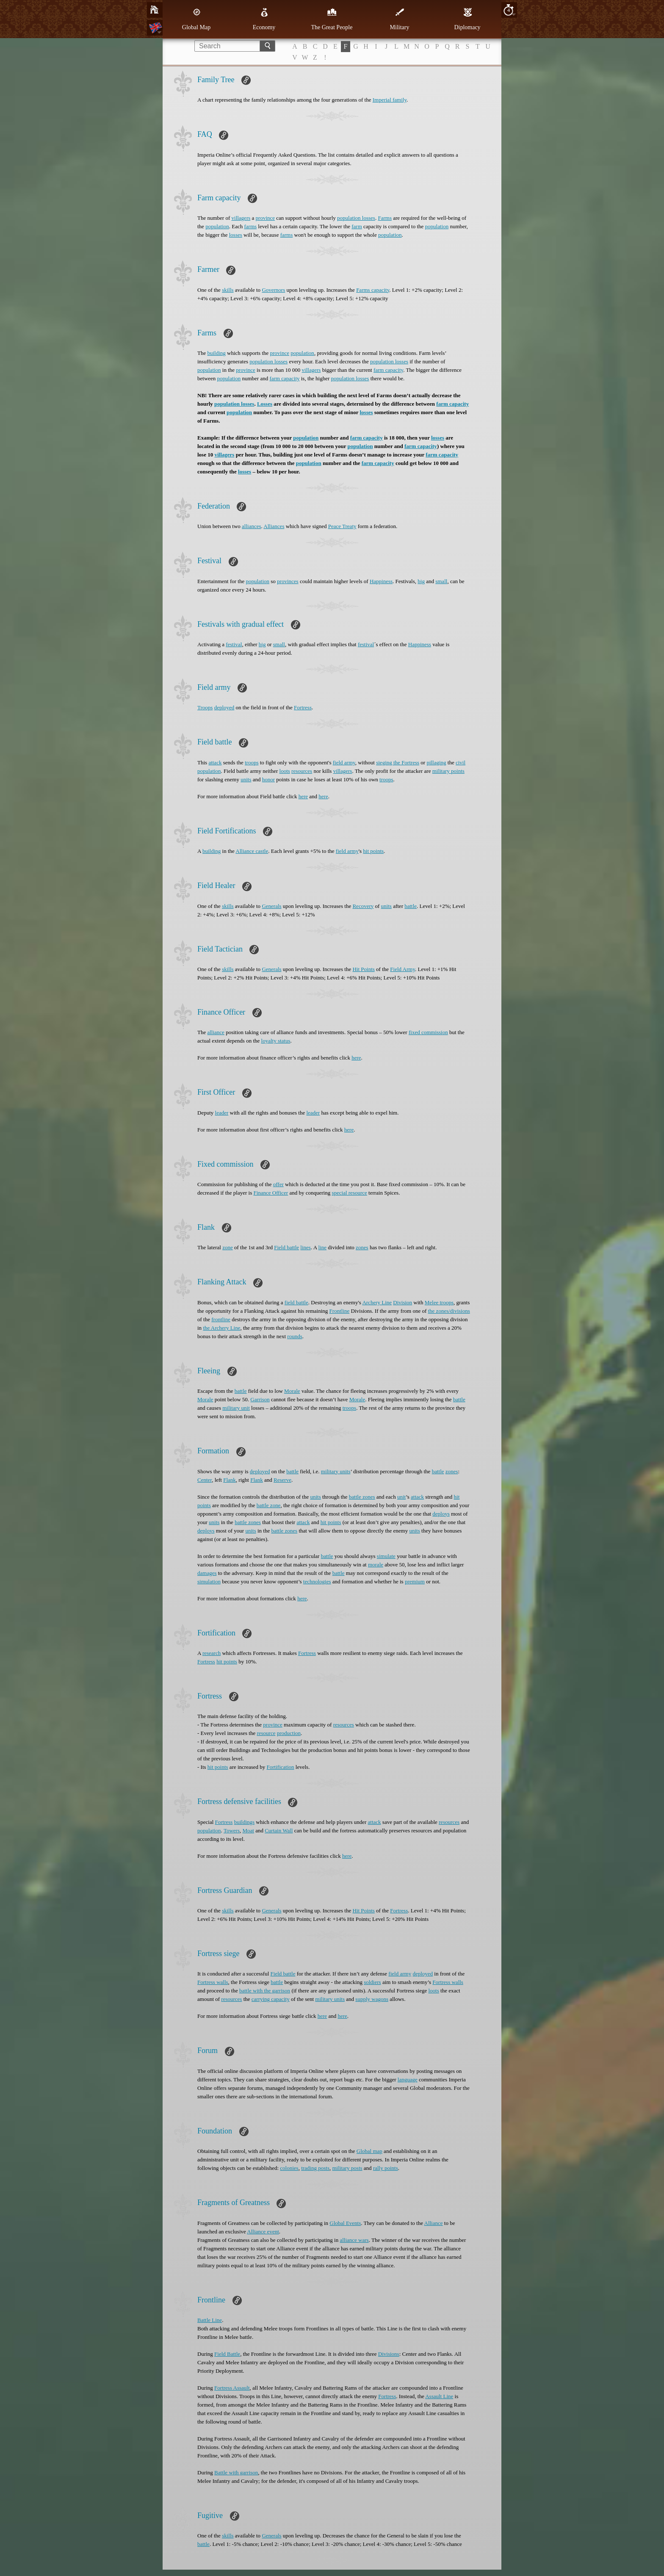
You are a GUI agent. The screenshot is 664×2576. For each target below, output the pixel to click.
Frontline (339, 1311)
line (322, 1247)
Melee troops (439, 1302)
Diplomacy (467, 19)
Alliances (273, 526)
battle (410, 906)
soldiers (372, 1982)
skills (227, 290)
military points (448, 771)
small (441, 581)
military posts (347, 2168)
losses (235, 235)
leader (222, 1113)
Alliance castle (251, 851)
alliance (215, 1032)
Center (204, 1480)
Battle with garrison (236, 2472)
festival (234, 644)
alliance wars (354, 2240)
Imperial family (390, 100)
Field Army (402, 969)
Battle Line (209, 2320)
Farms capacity (372, 290)
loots (284, 771)
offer (278, 1184)
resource (266, 1733)
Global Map (196, 19)
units (246, 779)
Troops (205, 707)
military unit (236, 1408)
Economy (264, 19)
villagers (241, 218)
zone (227, 1247)
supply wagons (371, 1999)
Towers (232, 1830)
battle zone (269, 1505)
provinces (288, 581)
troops (252, 762)
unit (401, 1497)
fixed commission (428, 1032)
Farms (385, 218)
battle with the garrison (264, 1990)
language (408, 2079)
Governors (273, 290)
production (289, 1733)
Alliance (433, 2223)
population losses (356, 218)
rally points (385, 2168)
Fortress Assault (231, 2388)
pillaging (436, 762)
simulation (209, 1581)
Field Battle (227, 2354)
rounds (294, 1336)
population (217, 226)
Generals (271, 906)
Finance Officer (270, 1193)
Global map (369, 2151)
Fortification (280, 1767)
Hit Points (363, 969)
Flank (229, 1480)
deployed (224, 707)
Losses (264, 404)
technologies (317, 1581)
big (421, 581)
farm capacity (388, 370)
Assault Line (439, 2396)
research (211, 1653)
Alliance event (263, 2231)
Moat (248, 1830)
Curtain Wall (279, 1830)
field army (344, 762)
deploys (440, 1514)
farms (250, 226)
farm (356, 226)
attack (214, 762)
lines (305, 1247)
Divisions (388, 2354)
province (265, 218)
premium (415, 1581)
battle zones (362, 1497)
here (303, 796)
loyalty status (275, 1041)
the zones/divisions (449, 1311)
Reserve (282, 1480)
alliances (251, 526)
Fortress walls (212, 1982)
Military (399, 19)
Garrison (260, 1399)
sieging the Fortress (397, 762)
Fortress (303, 707)
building (216, 353)
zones (362, 1247)
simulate (386, 1556)
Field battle (286, 1247)
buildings (244, 1822)
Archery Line (377, 1302)
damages (206, 1573)
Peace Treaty (342, 526)
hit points (373, 851)
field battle (296, 1302)
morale (375, 1564)
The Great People (332, 19)
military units (336, 1471)
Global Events (345, 2223)
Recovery (363, 906)
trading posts (315, 2168)
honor (268, 779)
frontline (220, 1319)
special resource (349, 1193)
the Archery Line (221, 1328)
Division (402, 1302)
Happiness (381, 581)
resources (301, 771)
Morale (292, 1391)
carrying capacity (271, 1999)
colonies (289, 2168)
